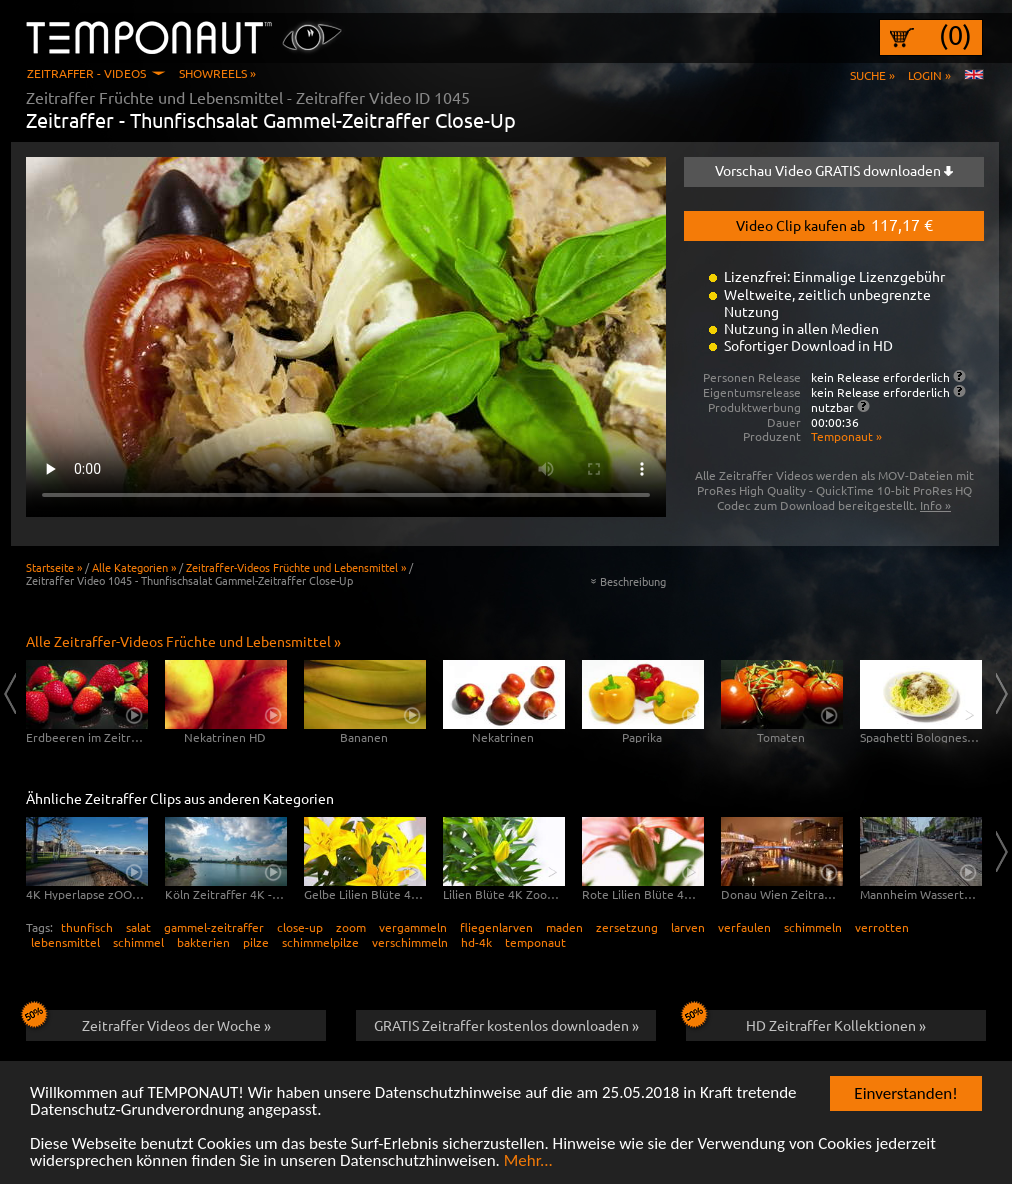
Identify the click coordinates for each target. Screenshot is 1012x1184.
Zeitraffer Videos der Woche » (148, 1022)
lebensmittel (65, 942)
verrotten (882, 927)
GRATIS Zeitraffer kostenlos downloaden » (506, 1025)
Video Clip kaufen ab (834, 224)
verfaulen (744, 927)
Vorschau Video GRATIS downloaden (834, 170)
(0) (955, 35)
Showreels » (217, 73)
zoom (351, 927)
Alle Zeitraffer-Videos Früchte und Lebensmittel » (183, 641)
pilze (256, 942)
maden (564, 927)
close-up (300, 927)
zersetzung (627, 927)
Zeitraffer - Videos (86, 73)
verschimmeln (410, 942)
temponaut (535, 942)
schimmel (138, 942)
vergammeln (413, 927)
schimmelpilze (320, 942)
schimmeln (813, 927)
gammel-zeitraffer (214, 927)
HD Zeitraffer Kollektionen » (806, 1022)
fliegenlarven (496, 927)
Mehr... (528, 1161)
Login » (929, 75)
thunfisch (87, 927)
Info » (935, 505)
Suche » (872, 75)
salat (138, 927)
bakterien (203, 942)
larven (688, 927)
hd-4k (476, 942)
